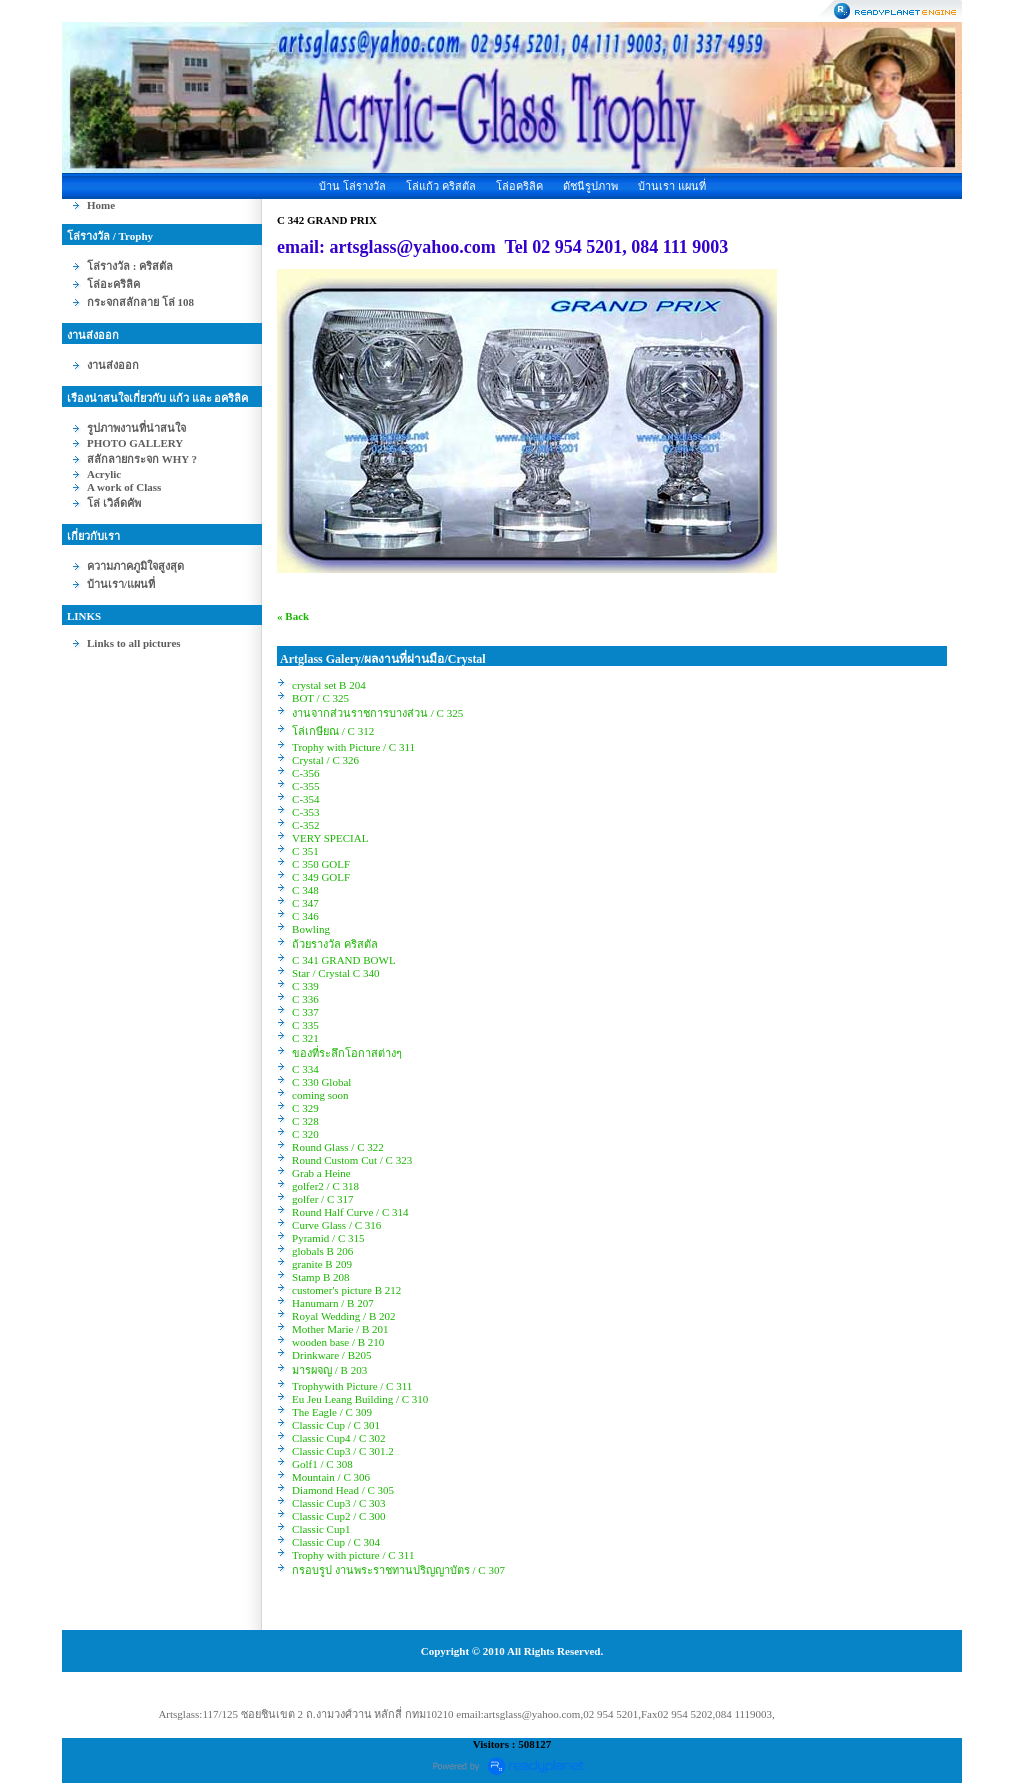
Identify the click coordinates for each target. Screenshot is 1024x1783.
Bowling (311, 929)
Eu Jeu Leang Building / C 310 (360, 1399)
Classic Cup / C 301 (336, 1425)
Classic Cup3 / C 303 (339, 1503)
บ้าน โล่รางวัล (352, 186)
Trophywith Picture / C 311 (352, 1386)
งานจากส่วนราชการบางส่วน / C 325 (377, 713)
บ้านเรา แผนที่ (672, 186)
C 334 (305, 1069)
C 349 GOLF (321, 877)
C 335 (305, 1025)
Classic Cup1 (321, 1529)
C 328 (305, 1121)
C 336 (305, 999)
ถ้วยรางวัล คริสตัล (335, 944)
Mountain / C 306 (331, 1477)
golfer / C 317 (322, 1199)
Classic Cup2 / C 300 (339, 1516)
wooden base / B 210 (338, 1342)
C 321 (305, 1038)
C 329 (305, 1108)
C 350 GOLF (321, 864)
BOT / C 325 (320, 698)
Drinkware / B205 (331, 1355)
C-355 (306, 786)
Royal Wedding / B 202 (343, 1316)
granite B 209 (322, 1264)
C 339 (305, 986)
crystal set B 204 (329, 685)
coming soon (320, 1095)
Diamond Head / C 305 (343, 1490)
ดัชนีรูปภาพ (590, 186)
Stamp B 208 (320, 1277)
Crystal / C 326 (325, 760)
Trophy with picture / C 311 (353, 1555)
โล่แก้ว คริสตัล (441, 186)
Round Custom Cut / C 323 (352, 1160)
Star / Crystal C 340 (335, 973)
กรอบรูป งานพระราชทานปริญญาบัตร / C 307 (398, 1570)
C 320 (305, 1134)
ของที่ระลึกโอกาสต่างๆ (347, 1053)
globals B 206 (322, 1251)
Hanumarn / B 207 (333, 1303)
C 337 (305, 1012)
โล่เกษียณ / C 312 (333, 731)
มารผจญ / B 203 (329, 1370)
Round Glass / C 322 (338, 1147)
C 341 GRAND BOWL (343, 960)
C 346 (305, 916)
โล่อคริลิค (519, 186)
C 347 (305, 903)
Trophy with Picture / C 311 (353, 747)
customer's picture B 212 (346, 1290)
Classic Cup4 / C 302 (339, 1438)
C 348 (305, 890)
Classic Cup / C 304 (336, 1542)
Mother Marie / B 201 (340, 1329)
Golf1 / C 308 (322, 1464)
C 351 (305, 851)
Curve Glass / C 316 (336, 1225)
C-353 (306, 812)
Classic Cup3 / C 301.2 (343, 1451)
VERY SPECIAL (330, 838)
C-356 (306, 773)
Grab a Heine (321, 1173)
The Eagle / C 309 (332, 1412)
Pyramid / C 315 (328, 1238)
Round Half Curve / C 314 (350, 1212)
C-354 (306, 799)
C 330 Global (321, 1082)
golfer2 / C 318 (325, 1186)
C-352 (306, 825)
